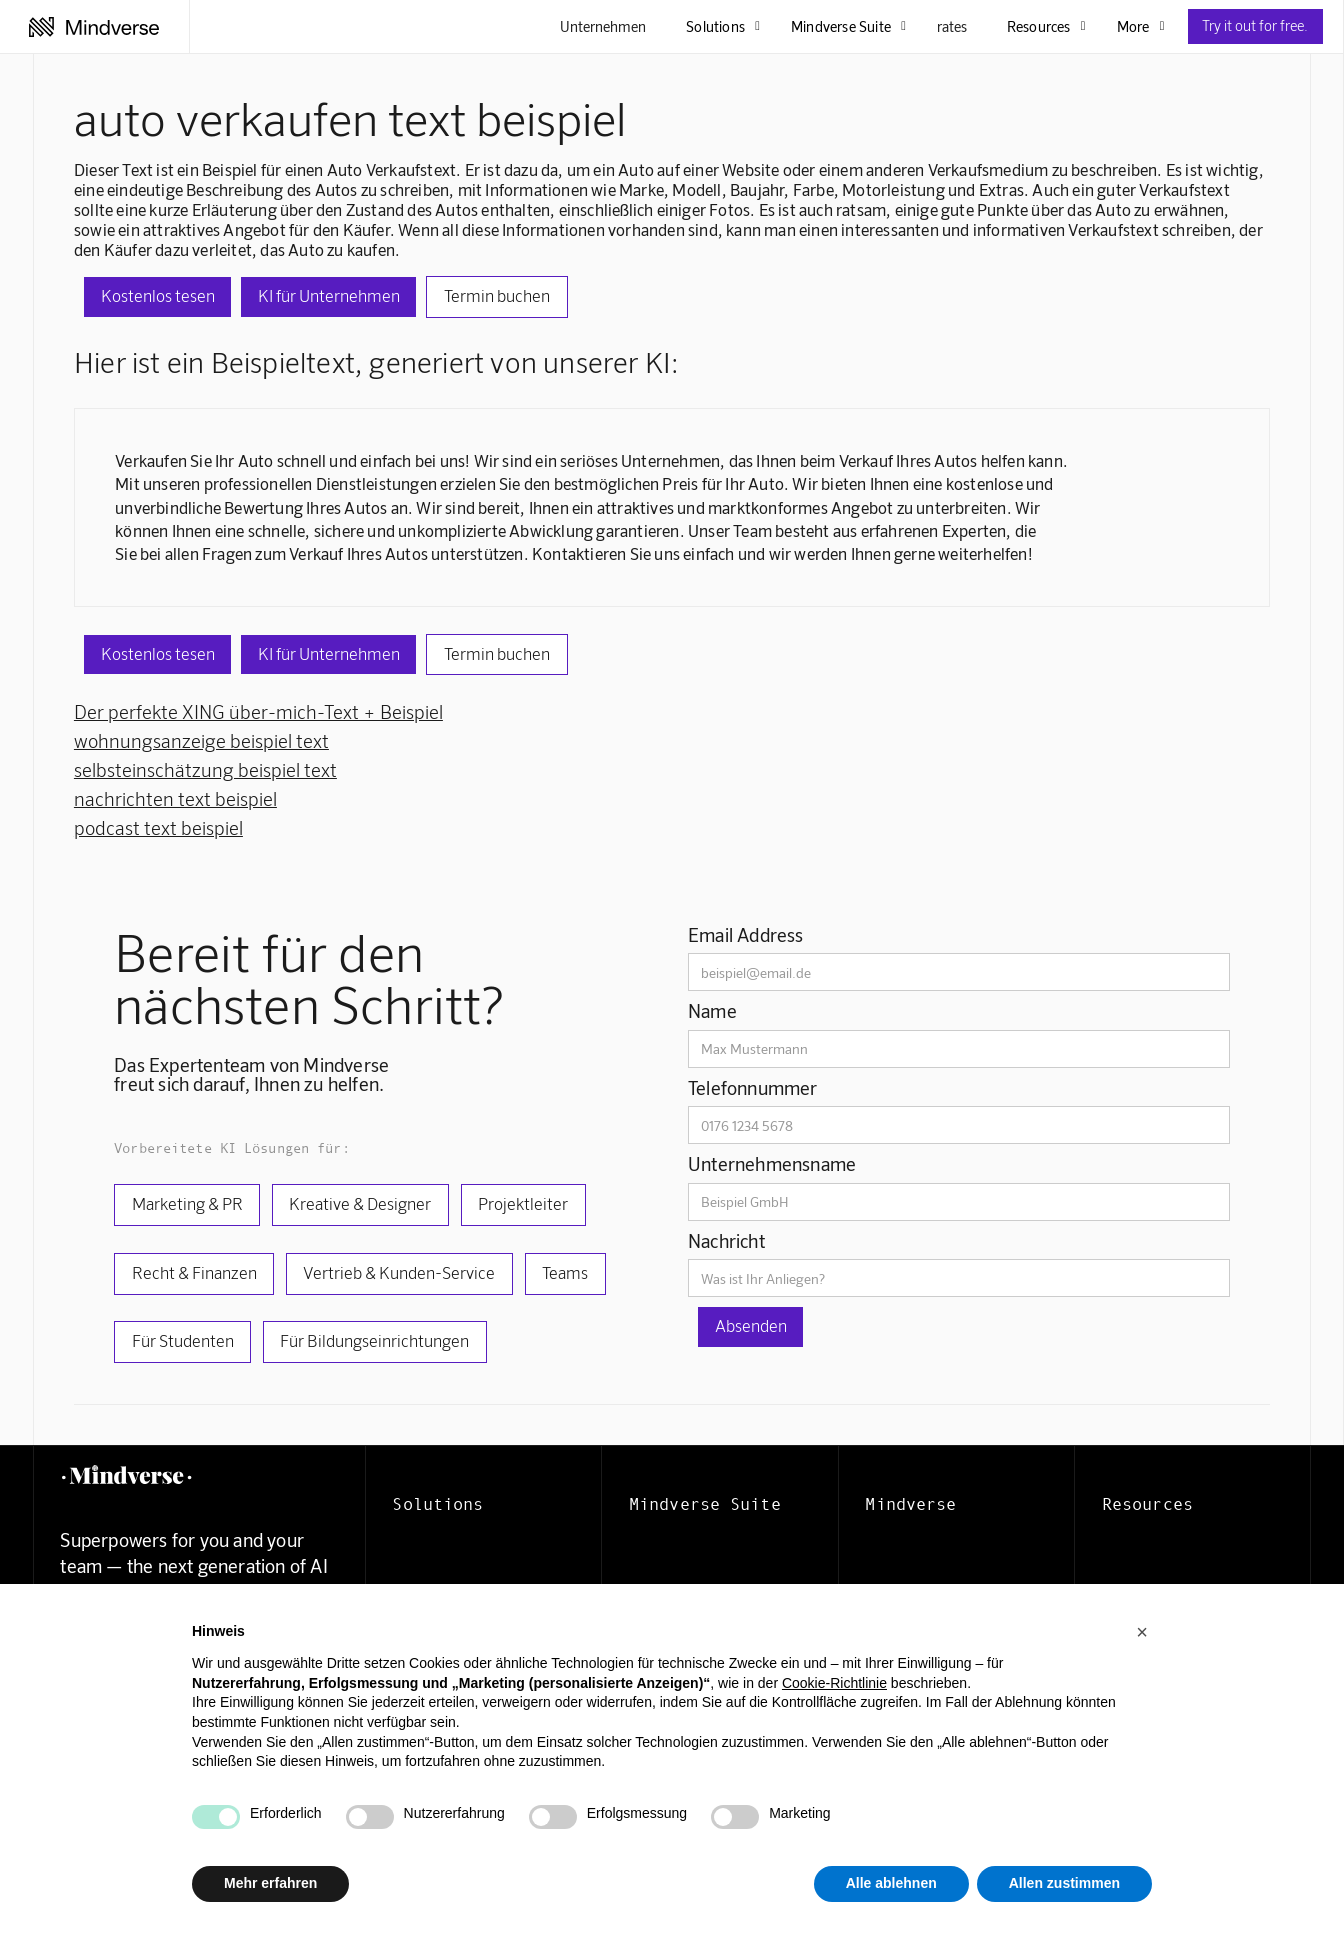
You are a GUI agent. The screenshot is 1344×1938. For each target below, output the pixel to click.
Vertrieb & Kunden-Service (399, 1272)
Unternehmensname (772, 1163)
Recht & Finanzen (194, 1272)
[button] (1142, 1632)
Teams (565, 1272)
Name (712, 1010)
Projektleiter (523, 1203)
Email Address (746, 934)
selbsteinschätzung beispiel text (205, 769)
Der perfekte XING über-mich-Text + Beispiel (258, 711)
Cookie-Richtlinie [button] (834, 1683)
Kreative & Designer (360, 1203)
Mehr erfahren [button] (270, 1883)
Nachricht (726, 1240)
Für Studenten (183, 1340)
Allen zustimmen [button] (1064, 1883)
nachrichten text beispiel (175, 798)
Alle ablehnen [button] (891, 1883)
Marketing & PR (187, 1203)
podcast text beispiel (158, 827)
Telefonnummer (753, 1087)
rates (952, 26)
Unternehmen (603, 26)
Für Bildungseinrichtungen (374, 1340)
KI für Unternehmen (329, 295)
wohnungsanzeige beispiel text (201, 740)
